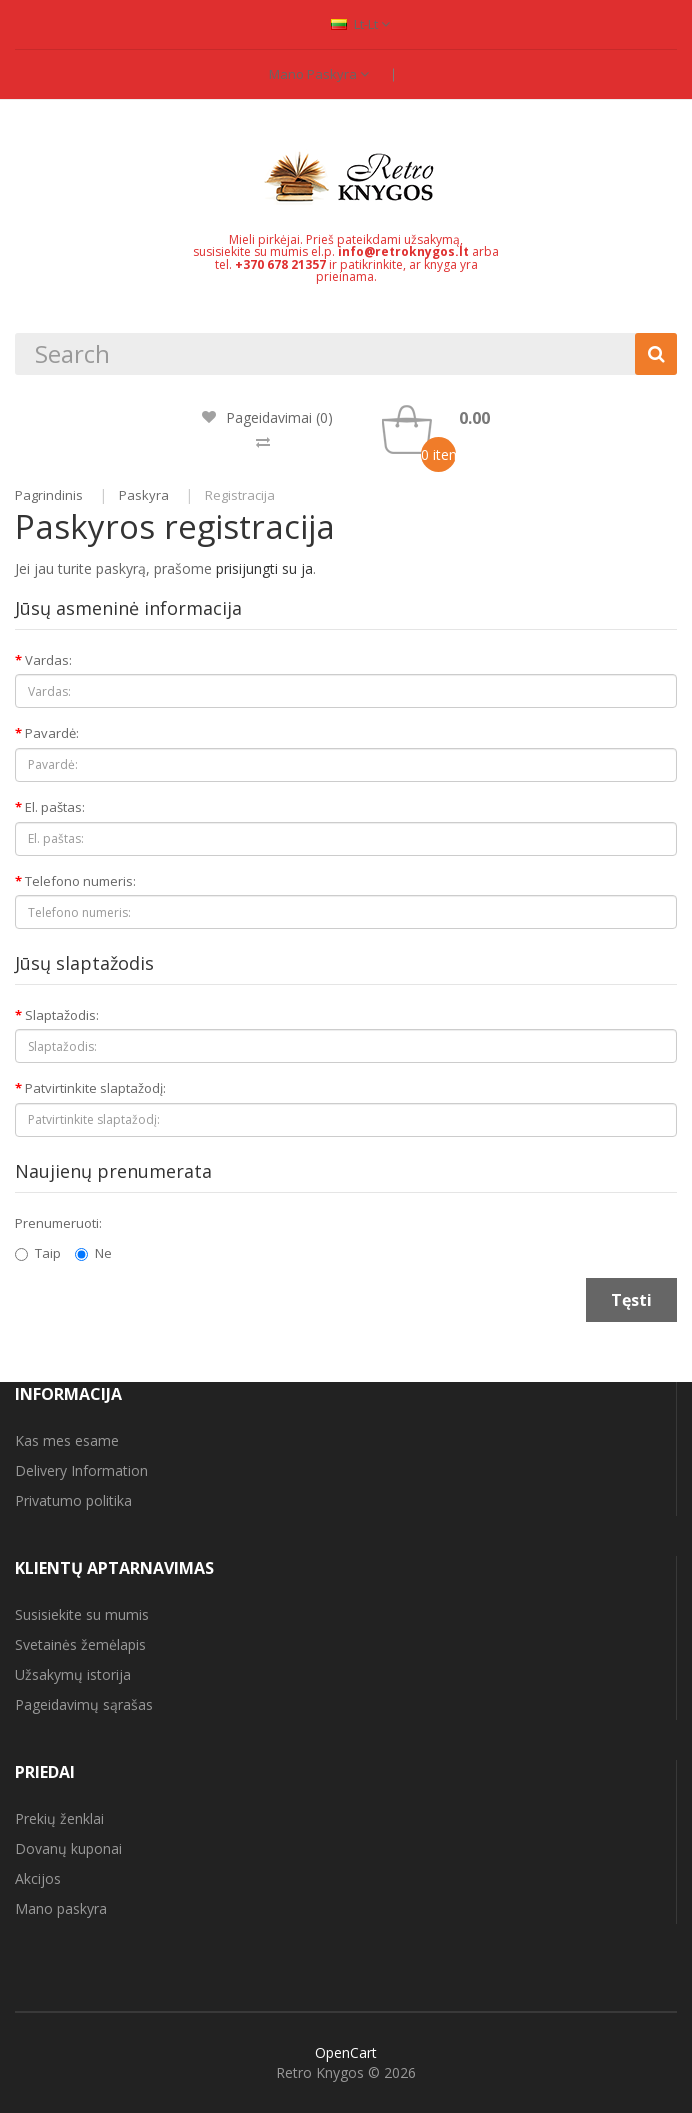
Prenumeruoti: (58, 1223)
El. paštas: (55, 807)
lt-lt (360, 24)
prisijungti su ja (264, 568)
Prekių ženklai (59, 1818)
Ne (93, 1253)
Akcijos (38, 1878)
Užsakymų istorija (73, 1674)
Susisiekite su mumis (82, 1614)
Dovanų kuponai (68, 1848)
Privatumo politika (73, 1500)
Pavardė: (52, 733)
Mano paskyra (319, 74)
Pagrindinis (49, 495)
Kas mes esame (67, 1440)
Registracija (240, 495)
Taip (38, 1253)
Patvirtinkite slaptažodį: (95, 1088)
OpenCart (346, 2052)
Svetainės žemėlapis (80, 1644)
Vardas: (48, 660)
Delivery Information (81, 1470)
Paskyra (144, 495)
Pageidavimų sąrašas (84, 1704)
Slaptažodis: (62, 1015)
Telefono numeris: (80, 881)
